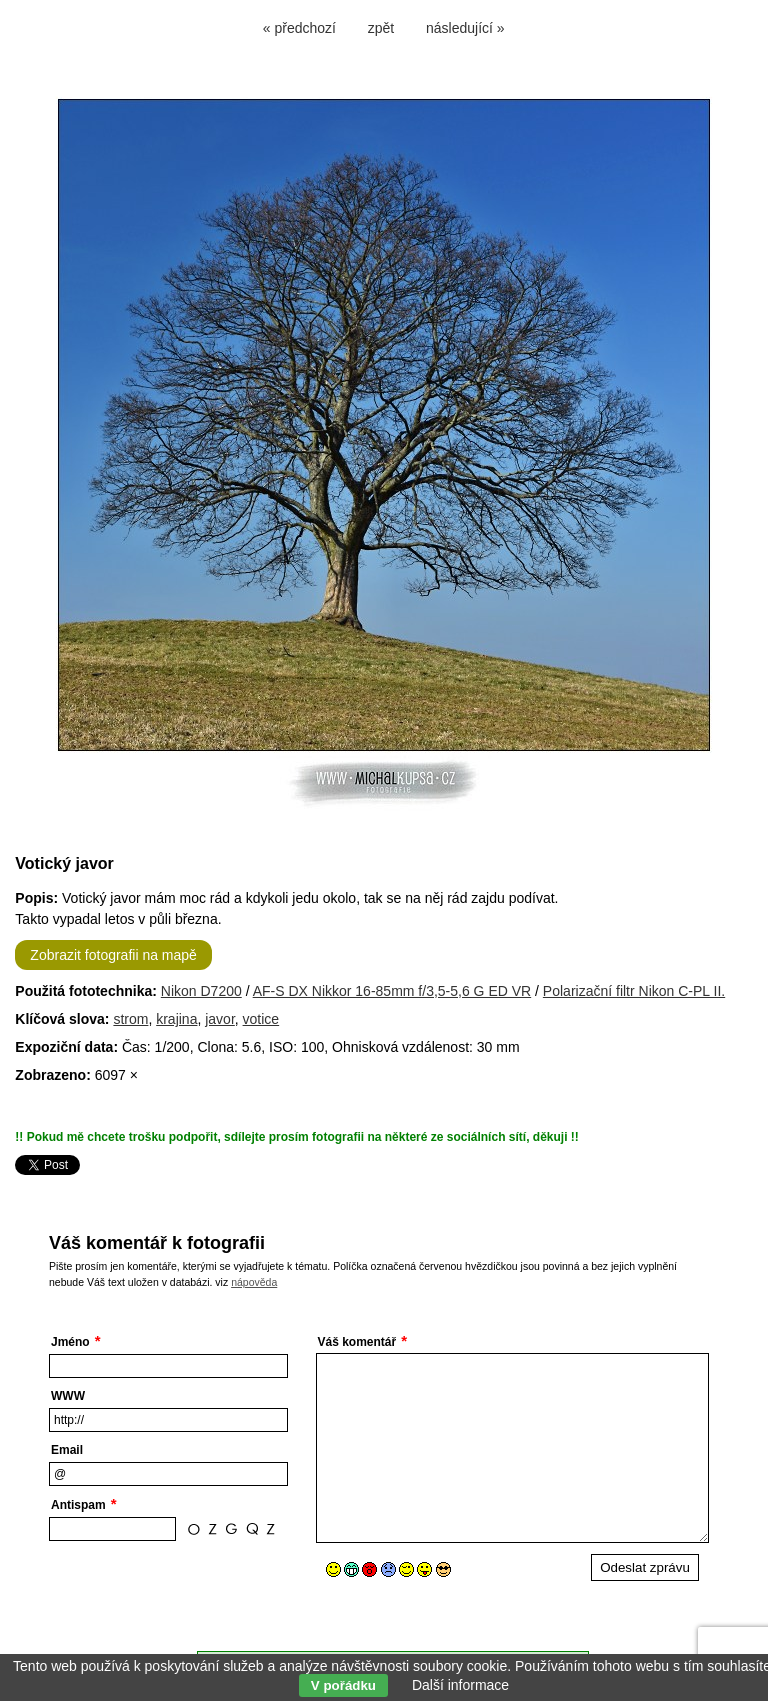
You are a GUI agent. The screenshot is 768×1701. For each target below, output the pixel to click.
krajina (176, 1019)
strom (130, 1019)
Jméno (70, 1342)
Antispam (78, 1505)
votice (261, 1019)
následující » (465, 28)
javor (220, 1019)
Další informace (460, 1685)
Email (67, 1450)
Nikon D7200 (201, 991)
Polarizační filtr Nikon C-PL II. (634, 991)
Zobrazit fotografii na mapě (113, 955)
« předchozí (299, 28)
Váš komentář (357, 1342)
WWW (68, 1396)
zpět (381, 28)
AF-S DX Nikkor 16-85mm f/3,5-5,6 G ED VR (392, 991)
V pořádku (343, 1685)
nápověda (254, 1282)
